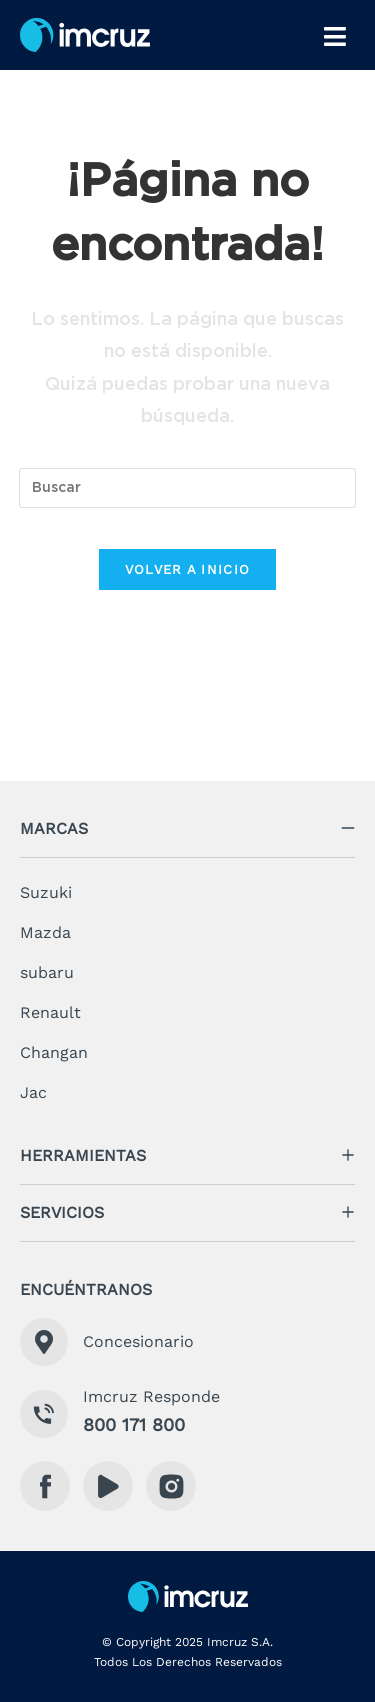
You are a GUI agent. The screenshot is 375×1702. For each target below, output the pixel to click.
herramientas (83, 1155)
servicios (62, 1212)
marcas (54, 828)
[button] (187, 829)
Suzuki (46, 892)
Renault (50, 1012)
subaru (47, 972)
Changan (54, 1052)
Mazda (45, 932)
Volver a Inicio (188, 569)
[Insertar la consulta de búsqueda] (188, 488)
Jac (33, 1092)
